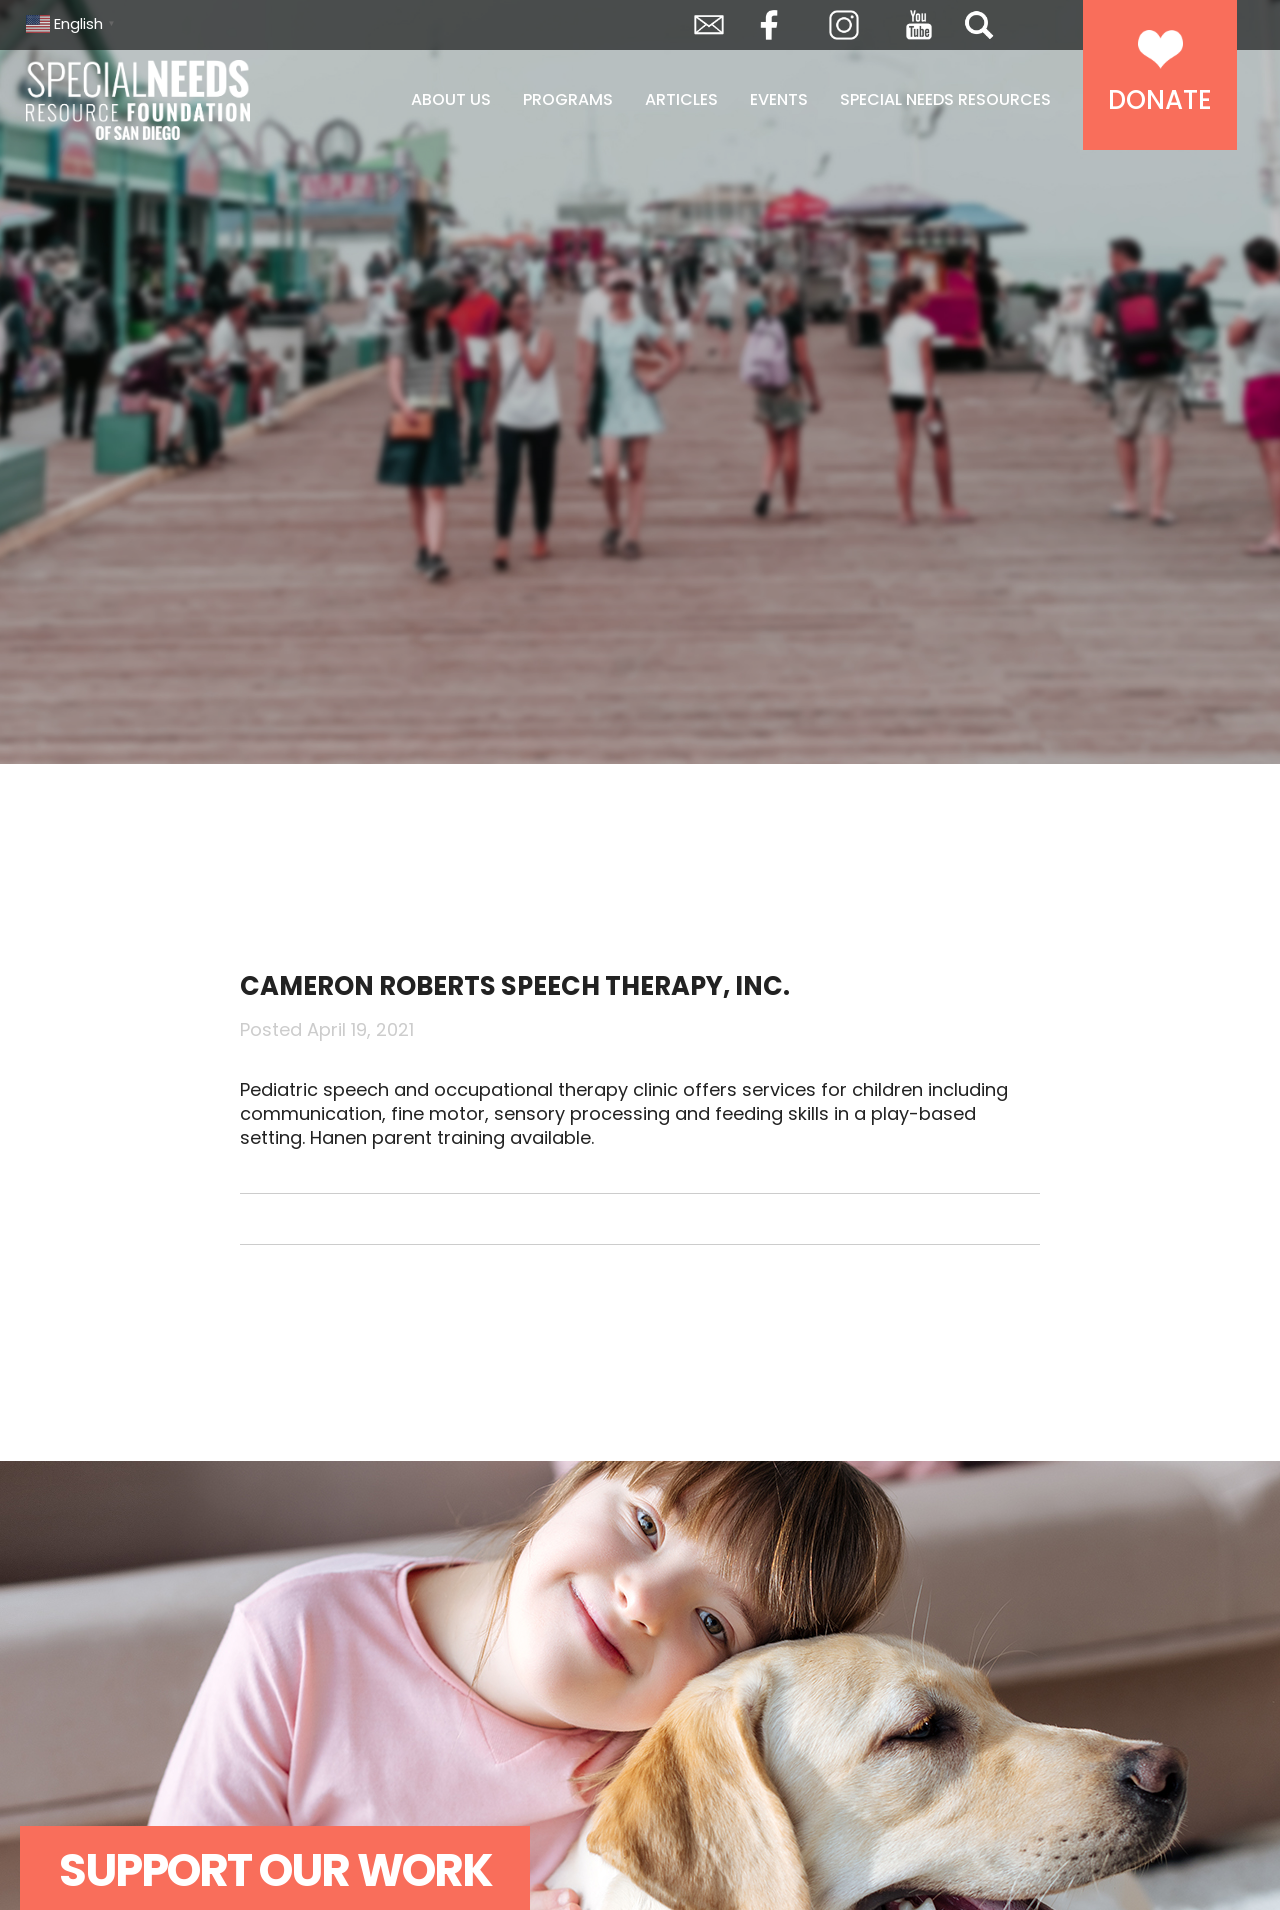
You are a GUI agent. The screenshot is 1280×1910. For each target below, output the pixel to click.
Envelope (709, 25)
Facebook (769, 25)
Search (979, 25)
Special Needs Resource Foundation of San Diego (188, 100)
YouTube (919, 25)
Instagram (844, 25)
